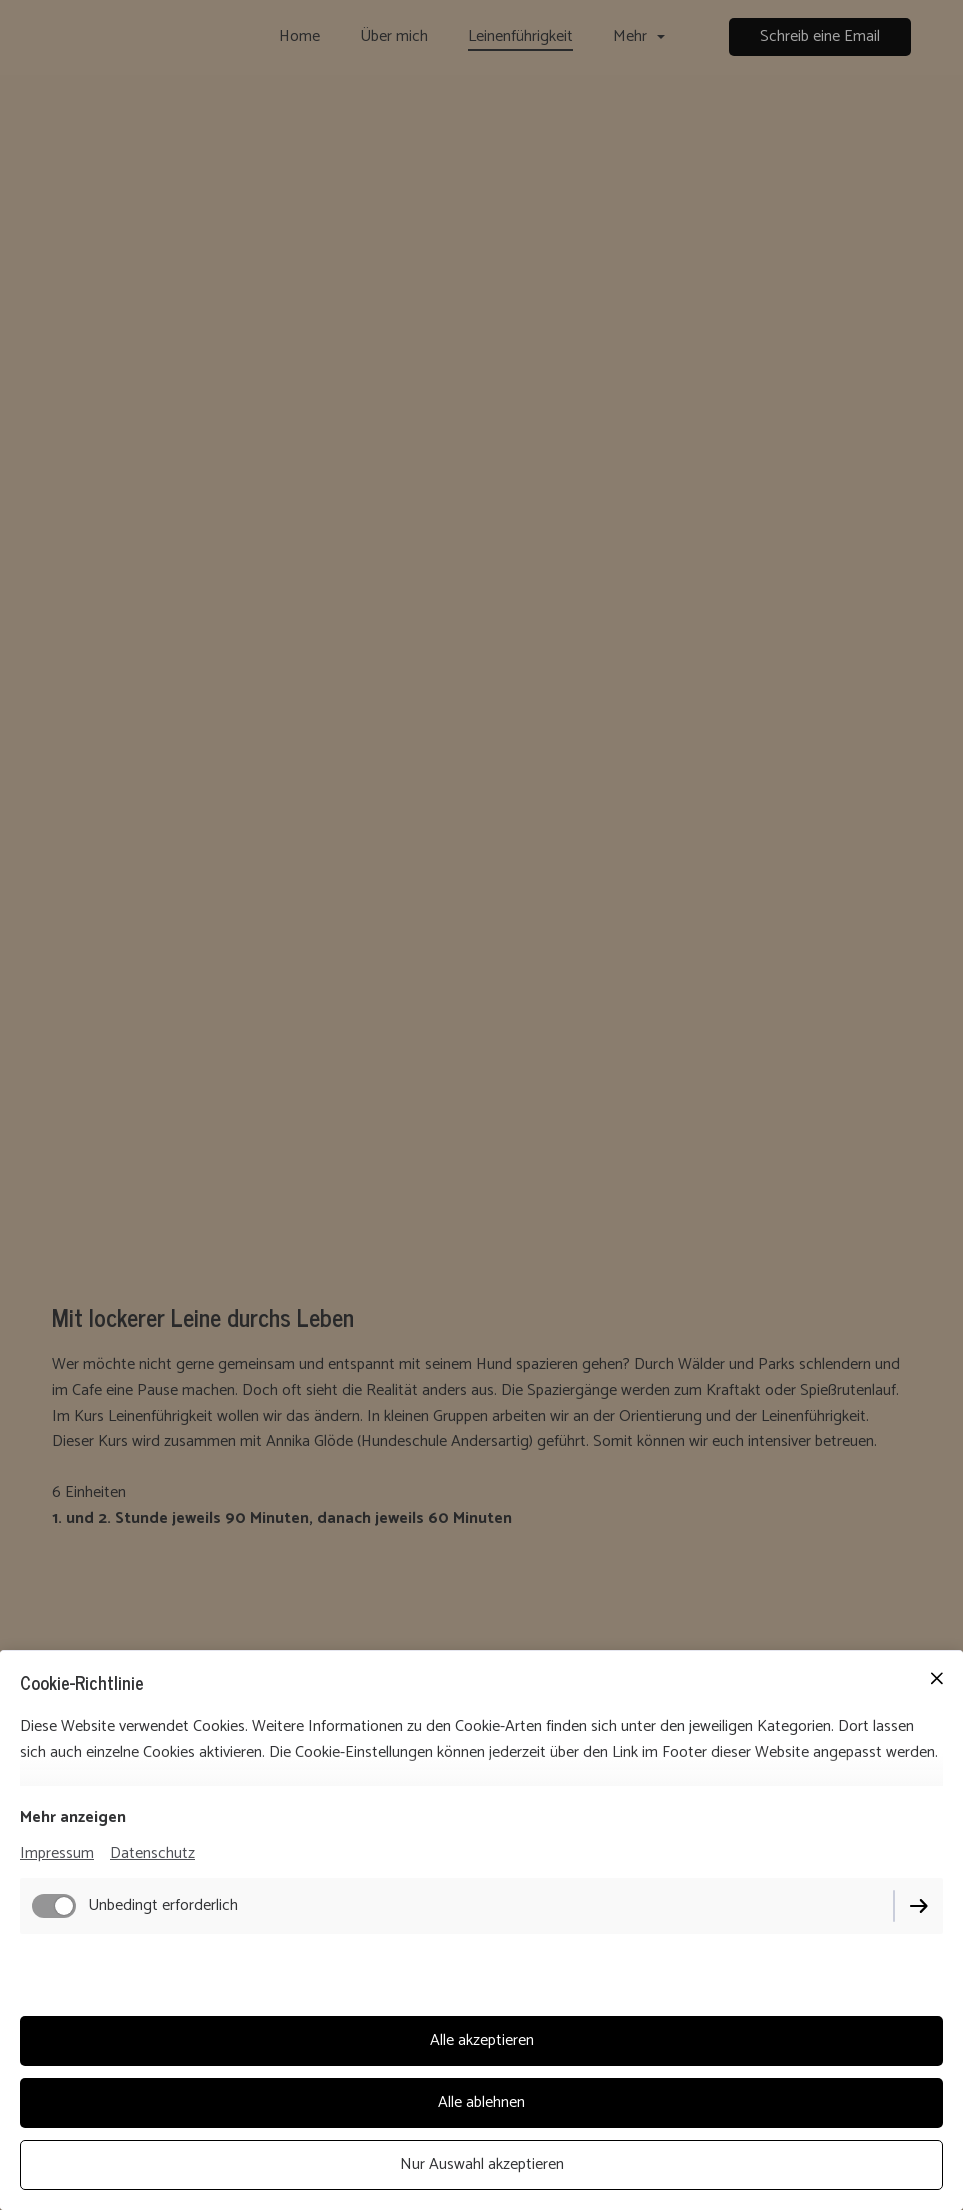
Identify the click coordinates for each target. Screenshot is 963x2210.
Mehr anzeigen (73, 1817)
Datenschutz (152, 1853)
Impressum (57, 1853)
